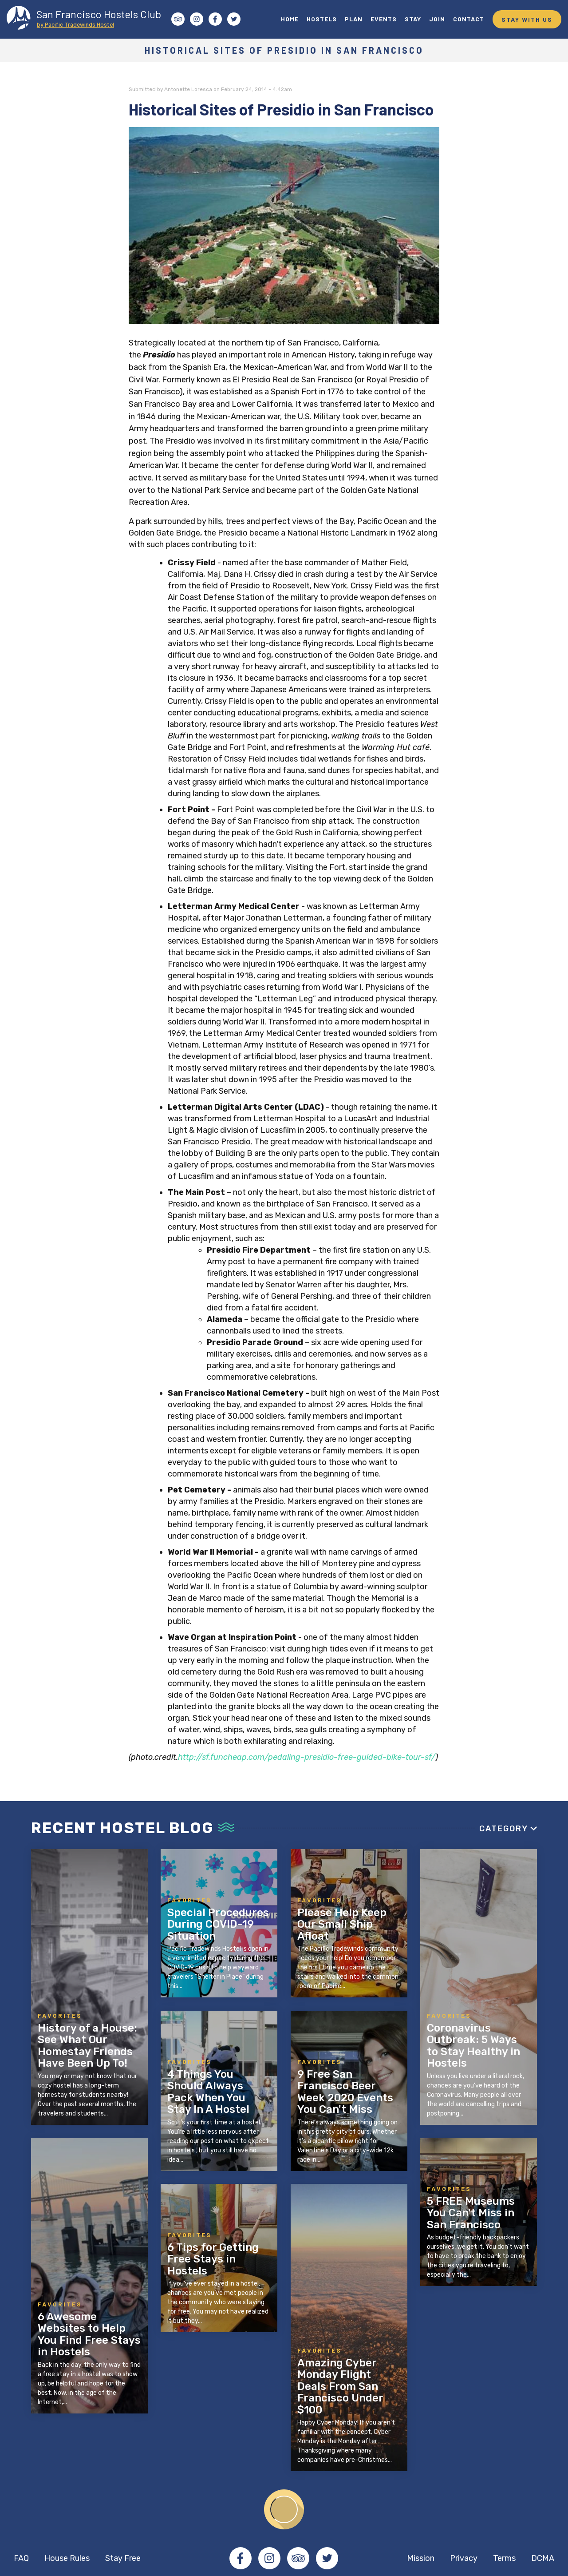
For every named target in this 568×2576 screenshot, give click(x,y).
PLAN (354, 19)
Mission (420, 2558)
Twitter (327, 2558)
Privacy (463, 2558)
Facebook (240, 2558)
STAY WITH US (526, 19)
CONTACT (468, 19)
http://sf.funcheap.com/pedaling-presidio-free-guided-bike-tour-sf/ (306, 1757)
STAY (413, 19)
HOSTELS (322, 19)
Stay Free (123, 2558)
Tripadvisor (298, 2558)
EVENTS (384, 19)
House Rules (67, 2558)
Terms (504, 2558)
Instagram (269, 2558)
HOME (290, 19)
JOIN (437, 19)
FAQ (21, 2558)
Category (503, 1829)
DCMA (542, 2558)
